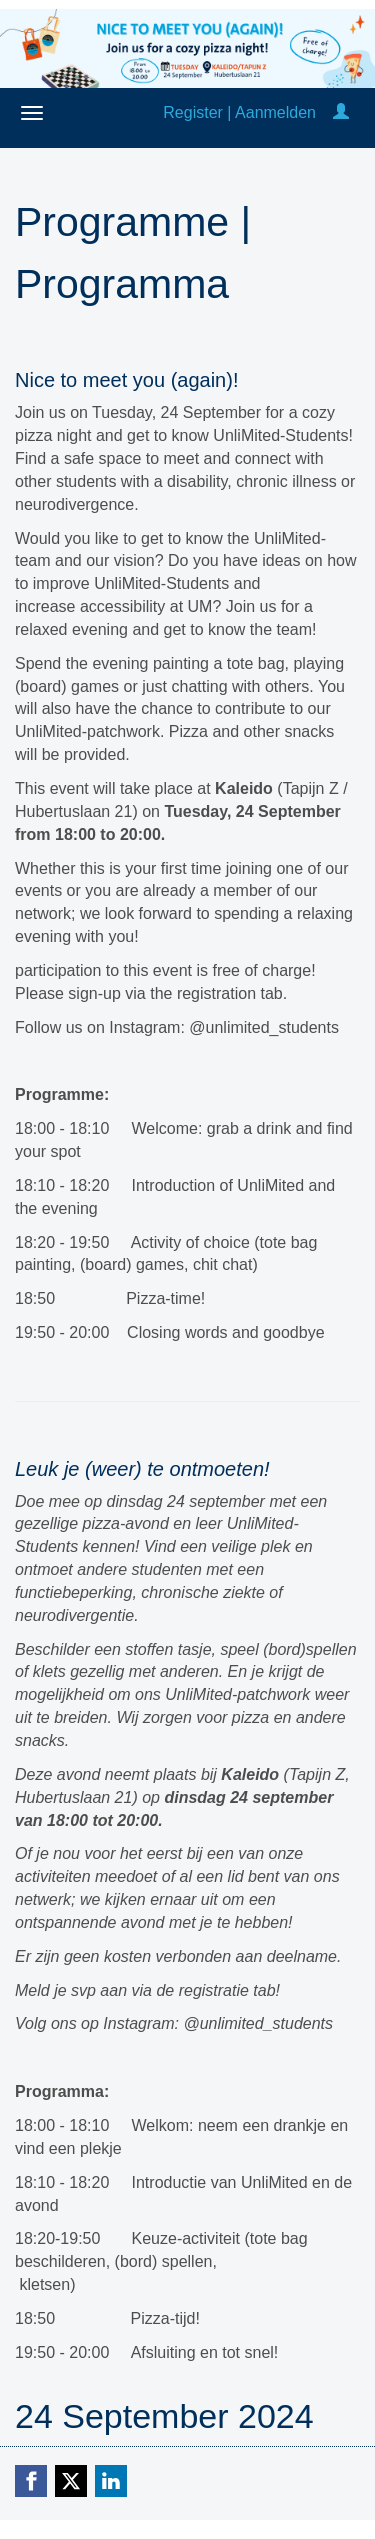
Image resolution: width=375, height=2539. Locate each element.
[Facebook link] (31, 2481)
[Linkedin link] (111, 2481)
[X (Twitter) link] (71, 2481)
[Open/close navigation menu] (32, 113)
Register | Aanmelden (239, 112)
